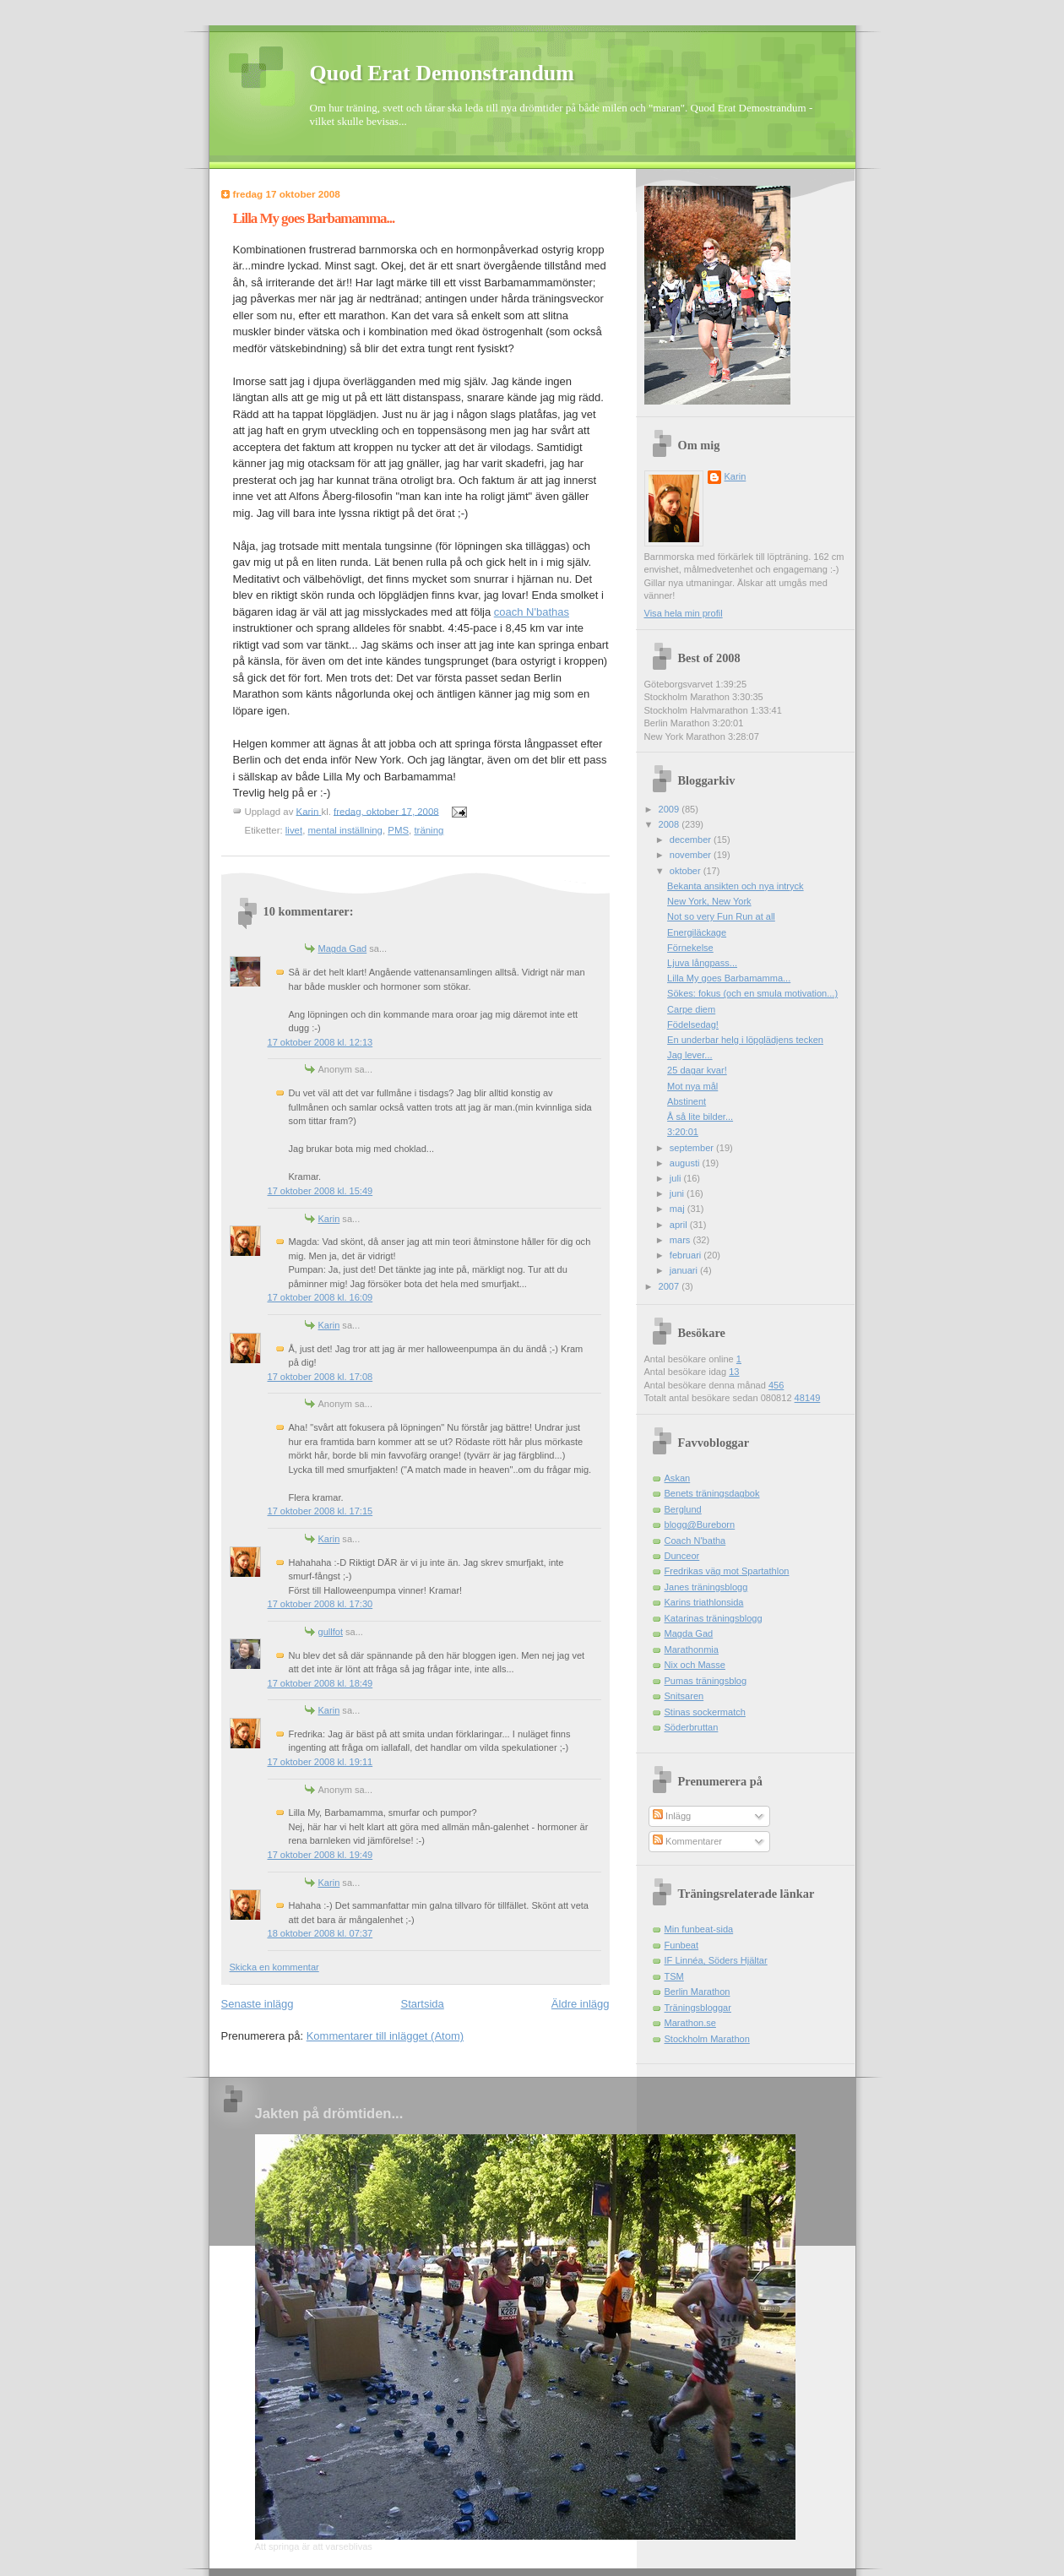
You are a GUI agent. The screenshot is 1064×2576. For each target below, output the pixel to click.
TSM (674, 1976)
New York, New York (709, 901)
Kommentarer (687, 1841)
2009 (670, 809)
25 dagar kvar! (697, 1070)
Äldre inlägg (580, 2003)
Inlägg (672, 1816)
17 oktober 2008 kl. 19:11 (320, 1762)
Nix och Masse (695, 1665)
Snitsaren (684, 1696)
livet (293, 830)
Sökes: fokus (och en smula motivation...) (752, 993)
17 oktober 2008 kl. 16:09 (320, 1297)
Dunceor (682, 1556)
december (692, 839)
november (692, 855)
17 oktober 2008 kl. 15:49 (320, 1191)
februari (687, 1255)
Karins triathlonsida (704, 1602)
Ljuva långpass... (702, 963)
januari (685, 1270)
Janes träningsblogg (706, 1587)
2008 (670, 824)
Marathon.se (690, 2023)
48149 (808, 1398)
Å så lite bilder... (700, 1116)
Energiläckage (696, 932)
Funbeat (682, 1945)
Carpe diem (691, 1009)
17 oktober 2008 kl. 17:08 (320, 1377)
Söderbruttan (692, 1727)
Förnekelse (690, 948)
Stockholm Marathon (707, 2039)
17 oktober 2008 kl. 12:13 (320, 1042)
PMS (398, 830)
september (693, 1148)
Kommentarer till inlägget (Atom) (385, 2036)
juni (678, 1193)
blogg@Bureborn (700, 1524)
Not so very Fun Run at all (721, 916)
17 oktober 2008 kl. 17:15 (320, 1511)
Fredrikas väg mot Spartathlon (727, 1571)
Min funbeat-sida (699, 1929)
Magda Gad (342, 948)
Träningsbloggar (698, 2008)
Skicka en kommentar (274, 1967)
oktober (686, 871)
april (680, 1225)
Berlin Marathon (697, 1991)
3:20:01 (682, 1132)
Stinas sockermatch (705, 1712)
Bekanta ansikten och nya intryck (735, 886)
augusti (686, 1163)
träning (428, 830)
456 (776, 1385)
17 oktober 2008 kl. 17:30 (320, 1604)
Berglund (683, 1509)
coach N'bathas (531, 612)
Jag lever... (689, 1055)
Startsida (422, 2003)
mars (681, 1240)
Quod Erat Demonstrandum (442, 73)
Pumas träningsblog (706, 1681)
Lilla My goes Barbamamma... (728, 978)
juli (677, 1178)
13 (734, 1372)
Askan (678, 1478)
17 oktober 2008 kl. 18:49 (320, 1683)
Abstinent (686, 1101)
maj (678, 1209)
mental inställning (345, 830)
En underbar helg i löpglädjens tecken (745, 1040)
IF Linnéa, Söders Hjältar (716, 1960)
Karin (329, 1219)
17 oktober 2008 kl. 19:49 (320, 1855)
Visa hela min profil (683, 613)
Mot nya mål (692, 1086)
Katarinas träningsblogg (714, 1618)
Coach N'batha (695, 1540)
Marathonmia (692, 1649)
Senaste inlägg (257, 2003)
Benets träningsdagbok (712, 1493)
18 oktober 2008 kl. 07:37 (320, 1933)
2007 (670, 1286)
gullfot (330, 1632)
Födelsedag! (693, 1024)
